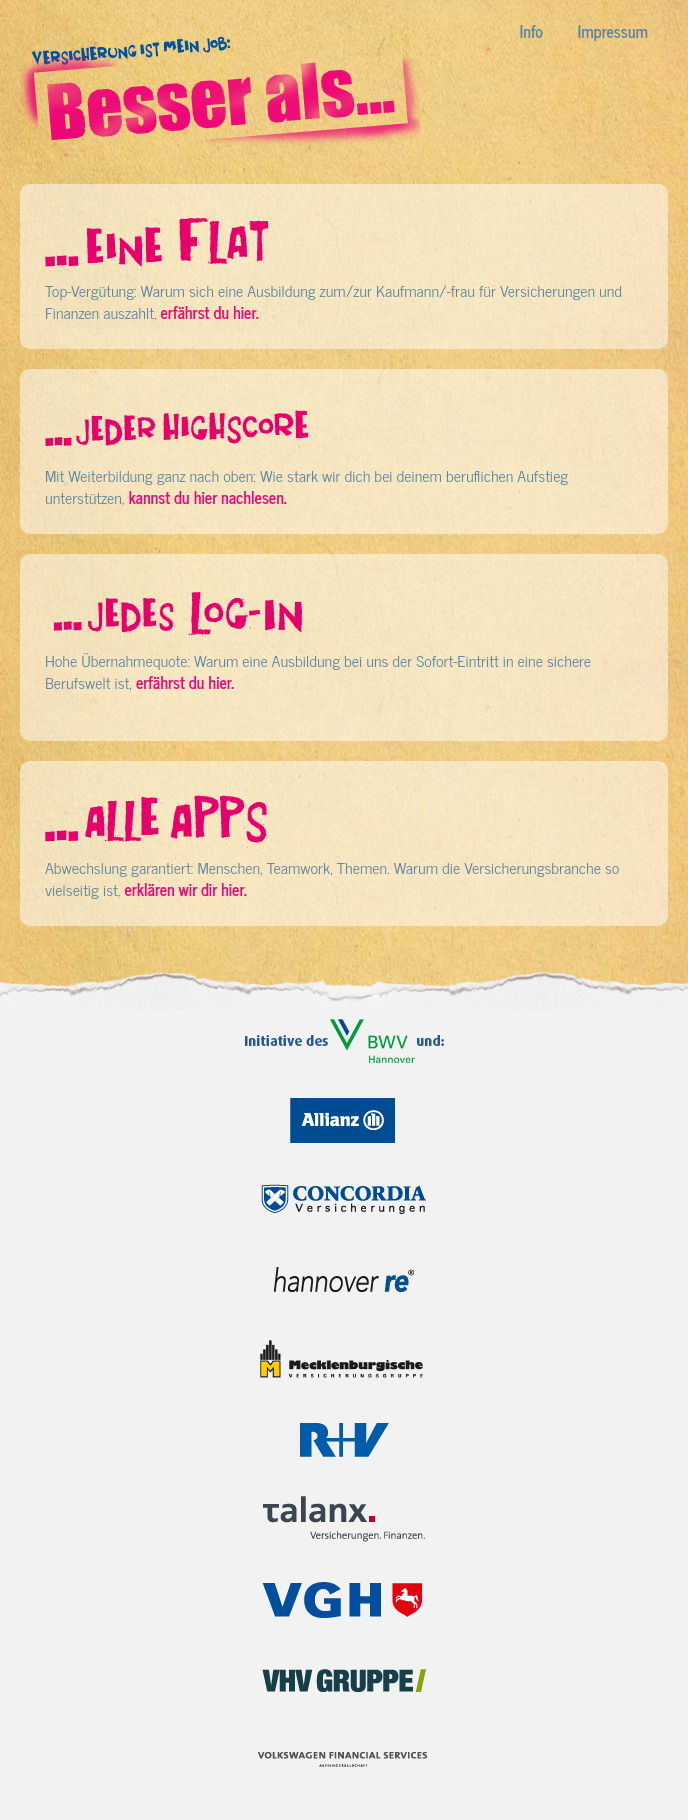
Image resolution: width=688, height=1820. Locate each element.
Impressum (613, 31)
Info (531, 31)
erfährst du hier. (209, 312)
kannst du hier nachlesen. (207, 497)
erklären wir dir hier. (185, 889)
